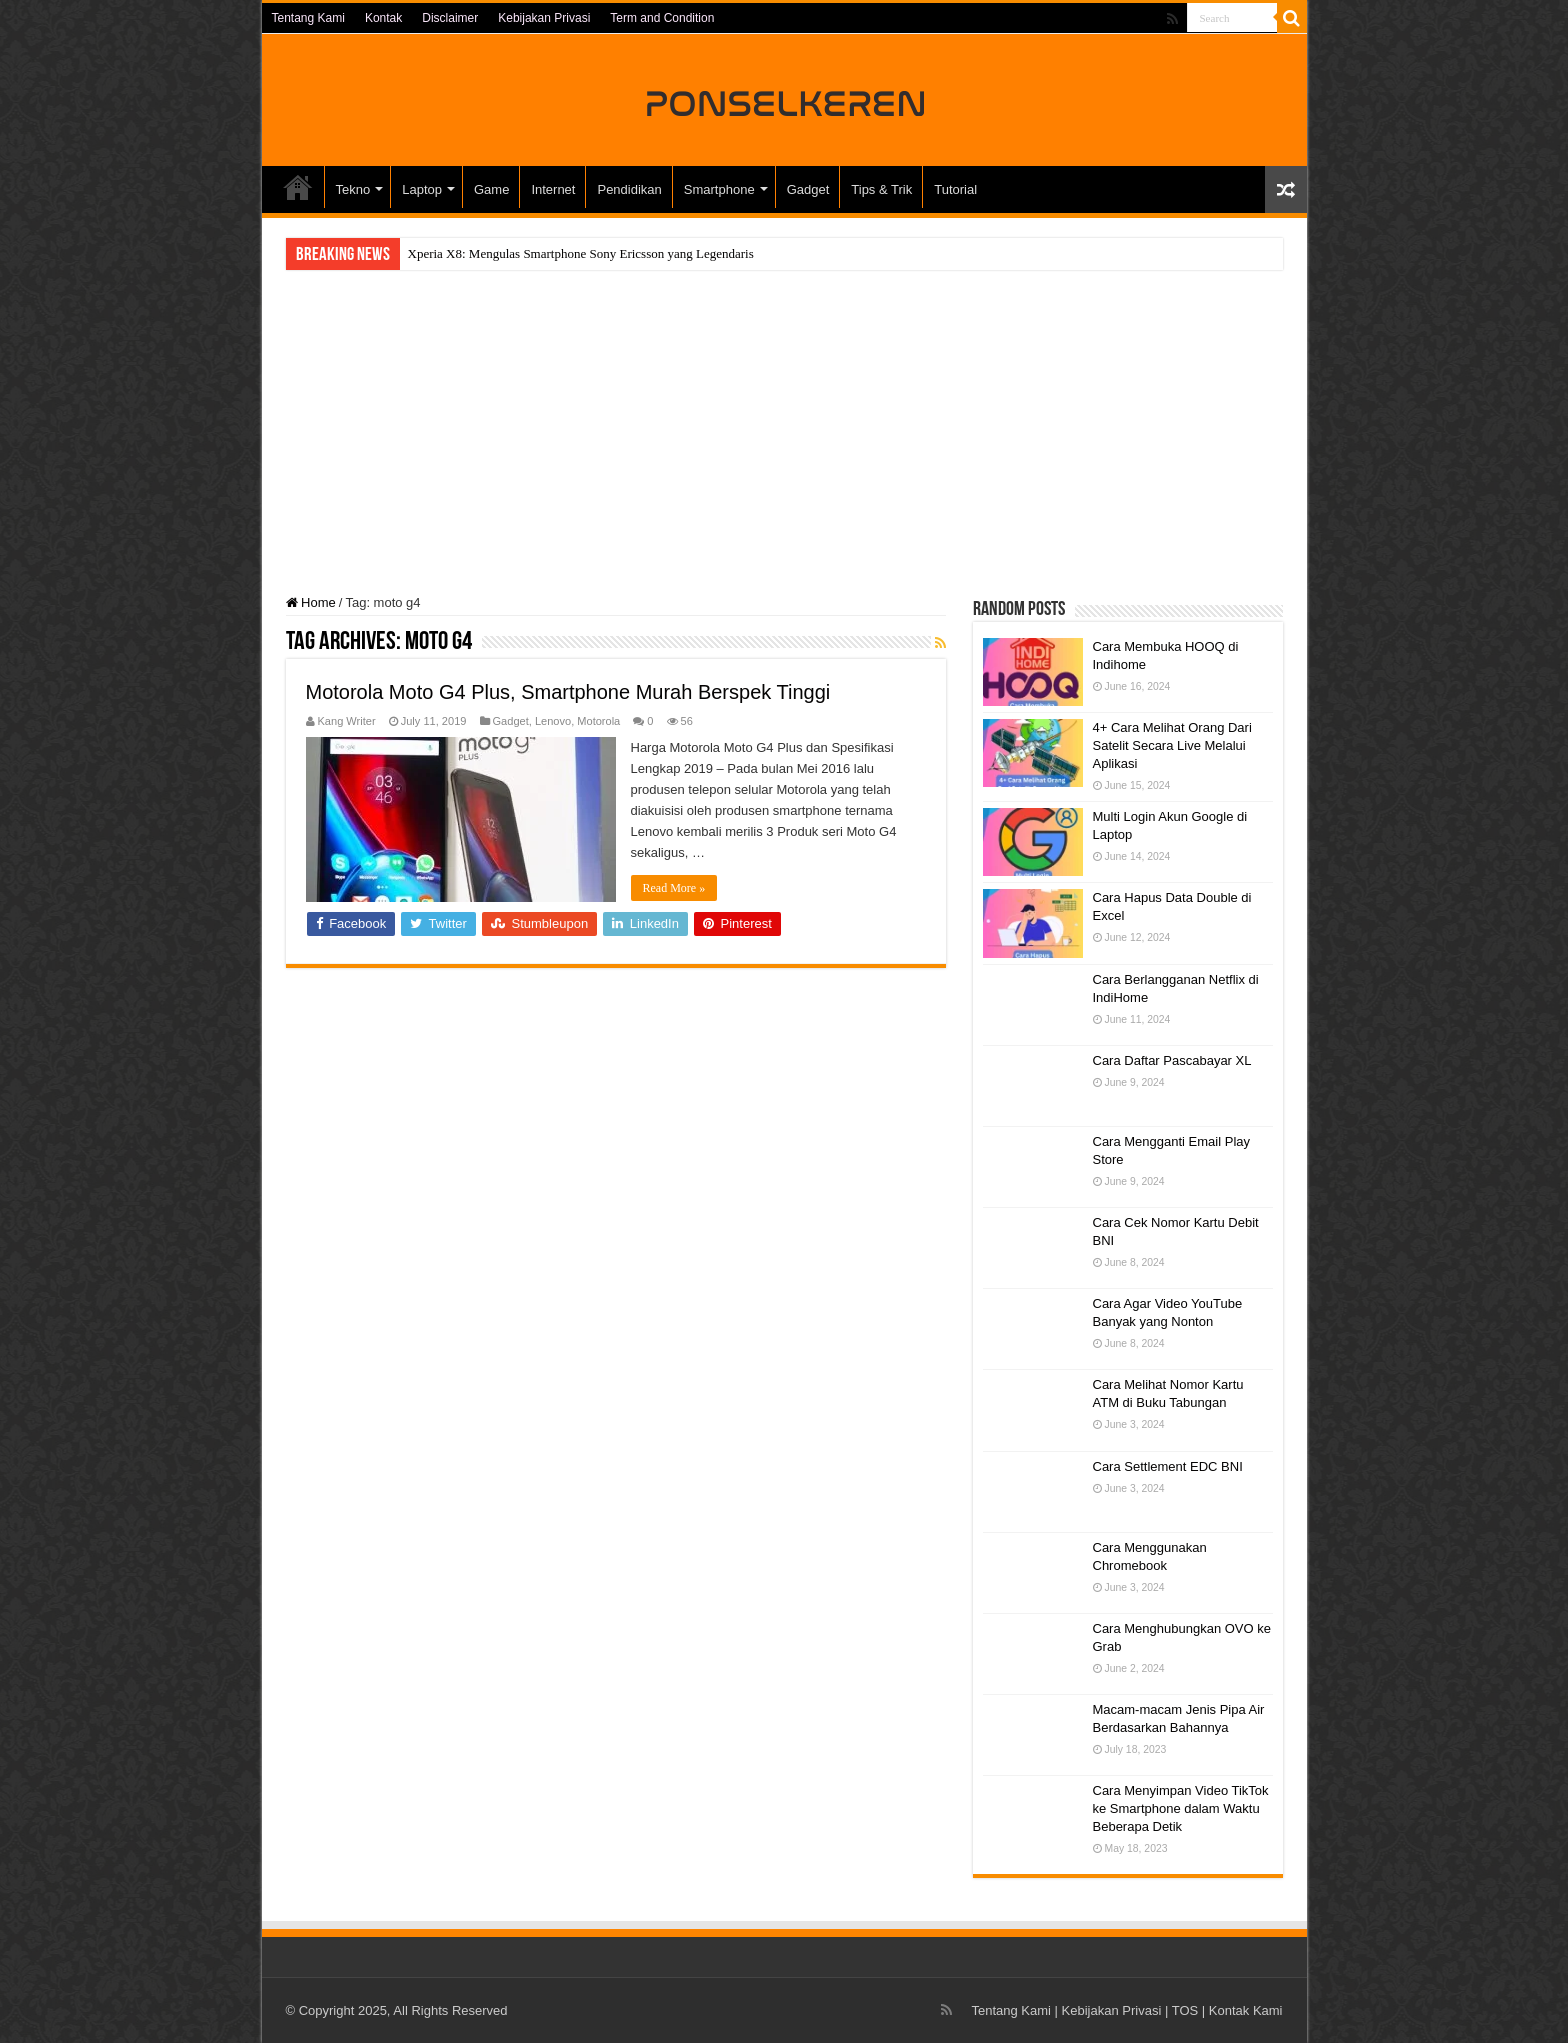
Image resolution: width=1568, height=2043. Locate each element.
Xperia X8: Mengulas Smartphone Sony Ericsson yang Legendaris (581, 253)
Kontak (383, 18)
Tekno (353, 189)
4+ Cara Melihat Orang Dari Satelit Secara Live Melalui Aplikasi (1172, 745)
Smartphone (719, 189)
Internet (553, 189)
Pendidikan (629, 189)
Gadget (808, 189)
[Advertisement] (784, 435)
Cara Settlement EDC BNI (1168, 1466)
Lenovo (553, 721)
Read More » (674, 888)
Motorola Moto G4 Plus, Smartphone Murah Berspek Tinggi (568, 692)
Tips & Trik (881, 189)
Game (491, 189)
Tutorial (955, 189)
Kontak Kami (1246, 2010)
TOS (1185, 2010)
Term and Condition (662, 18)
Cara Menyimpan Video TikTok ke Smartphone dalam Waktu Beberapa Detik (1181, 1808)
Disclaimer (450, 18)
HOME (298, 187)
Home (311, 602)
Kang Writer (347, 721)
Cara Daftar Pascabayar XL (1172, 1060)
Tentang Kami (308, 18)
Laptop (422, 189)
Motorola (598, 721)
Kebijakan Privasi (544, 18)
